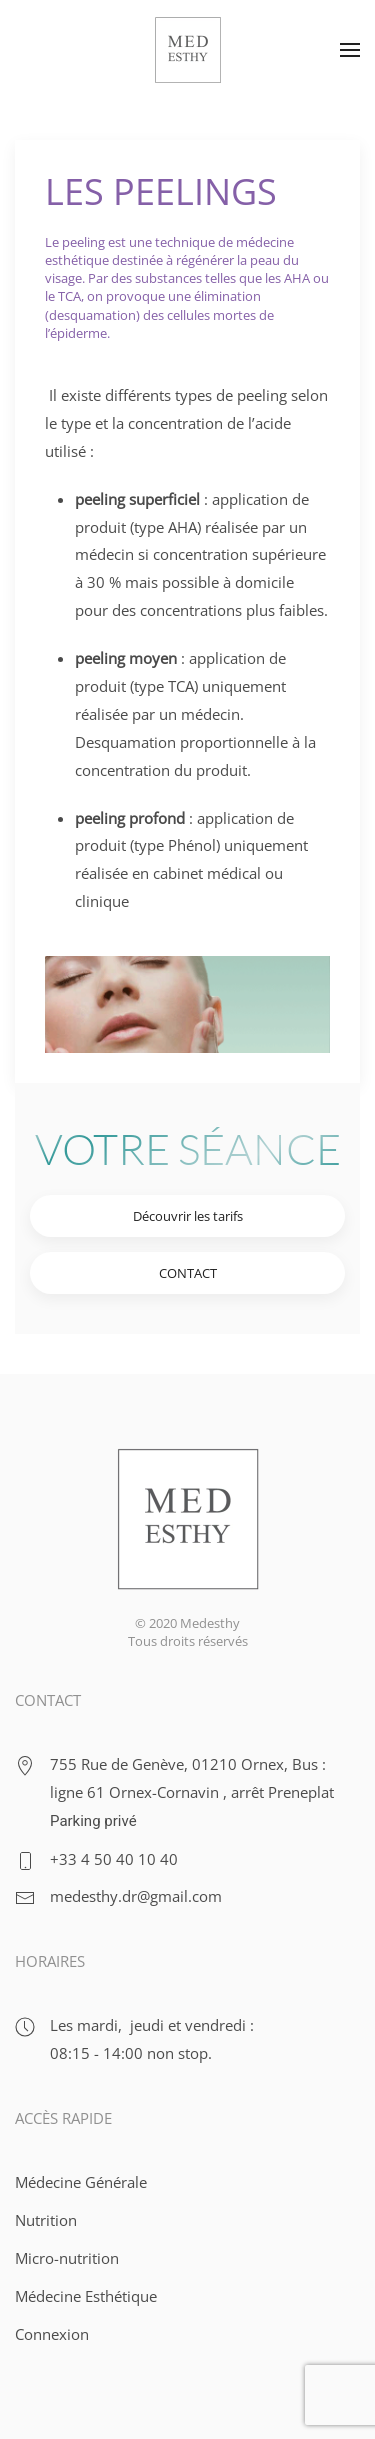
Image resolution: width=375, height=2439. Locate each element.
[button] (350, 50)
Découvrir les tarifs (188, 1216)
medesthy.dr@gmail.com (136, 1896)
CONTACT (188, 1273)
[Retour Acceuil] (188, 50)
